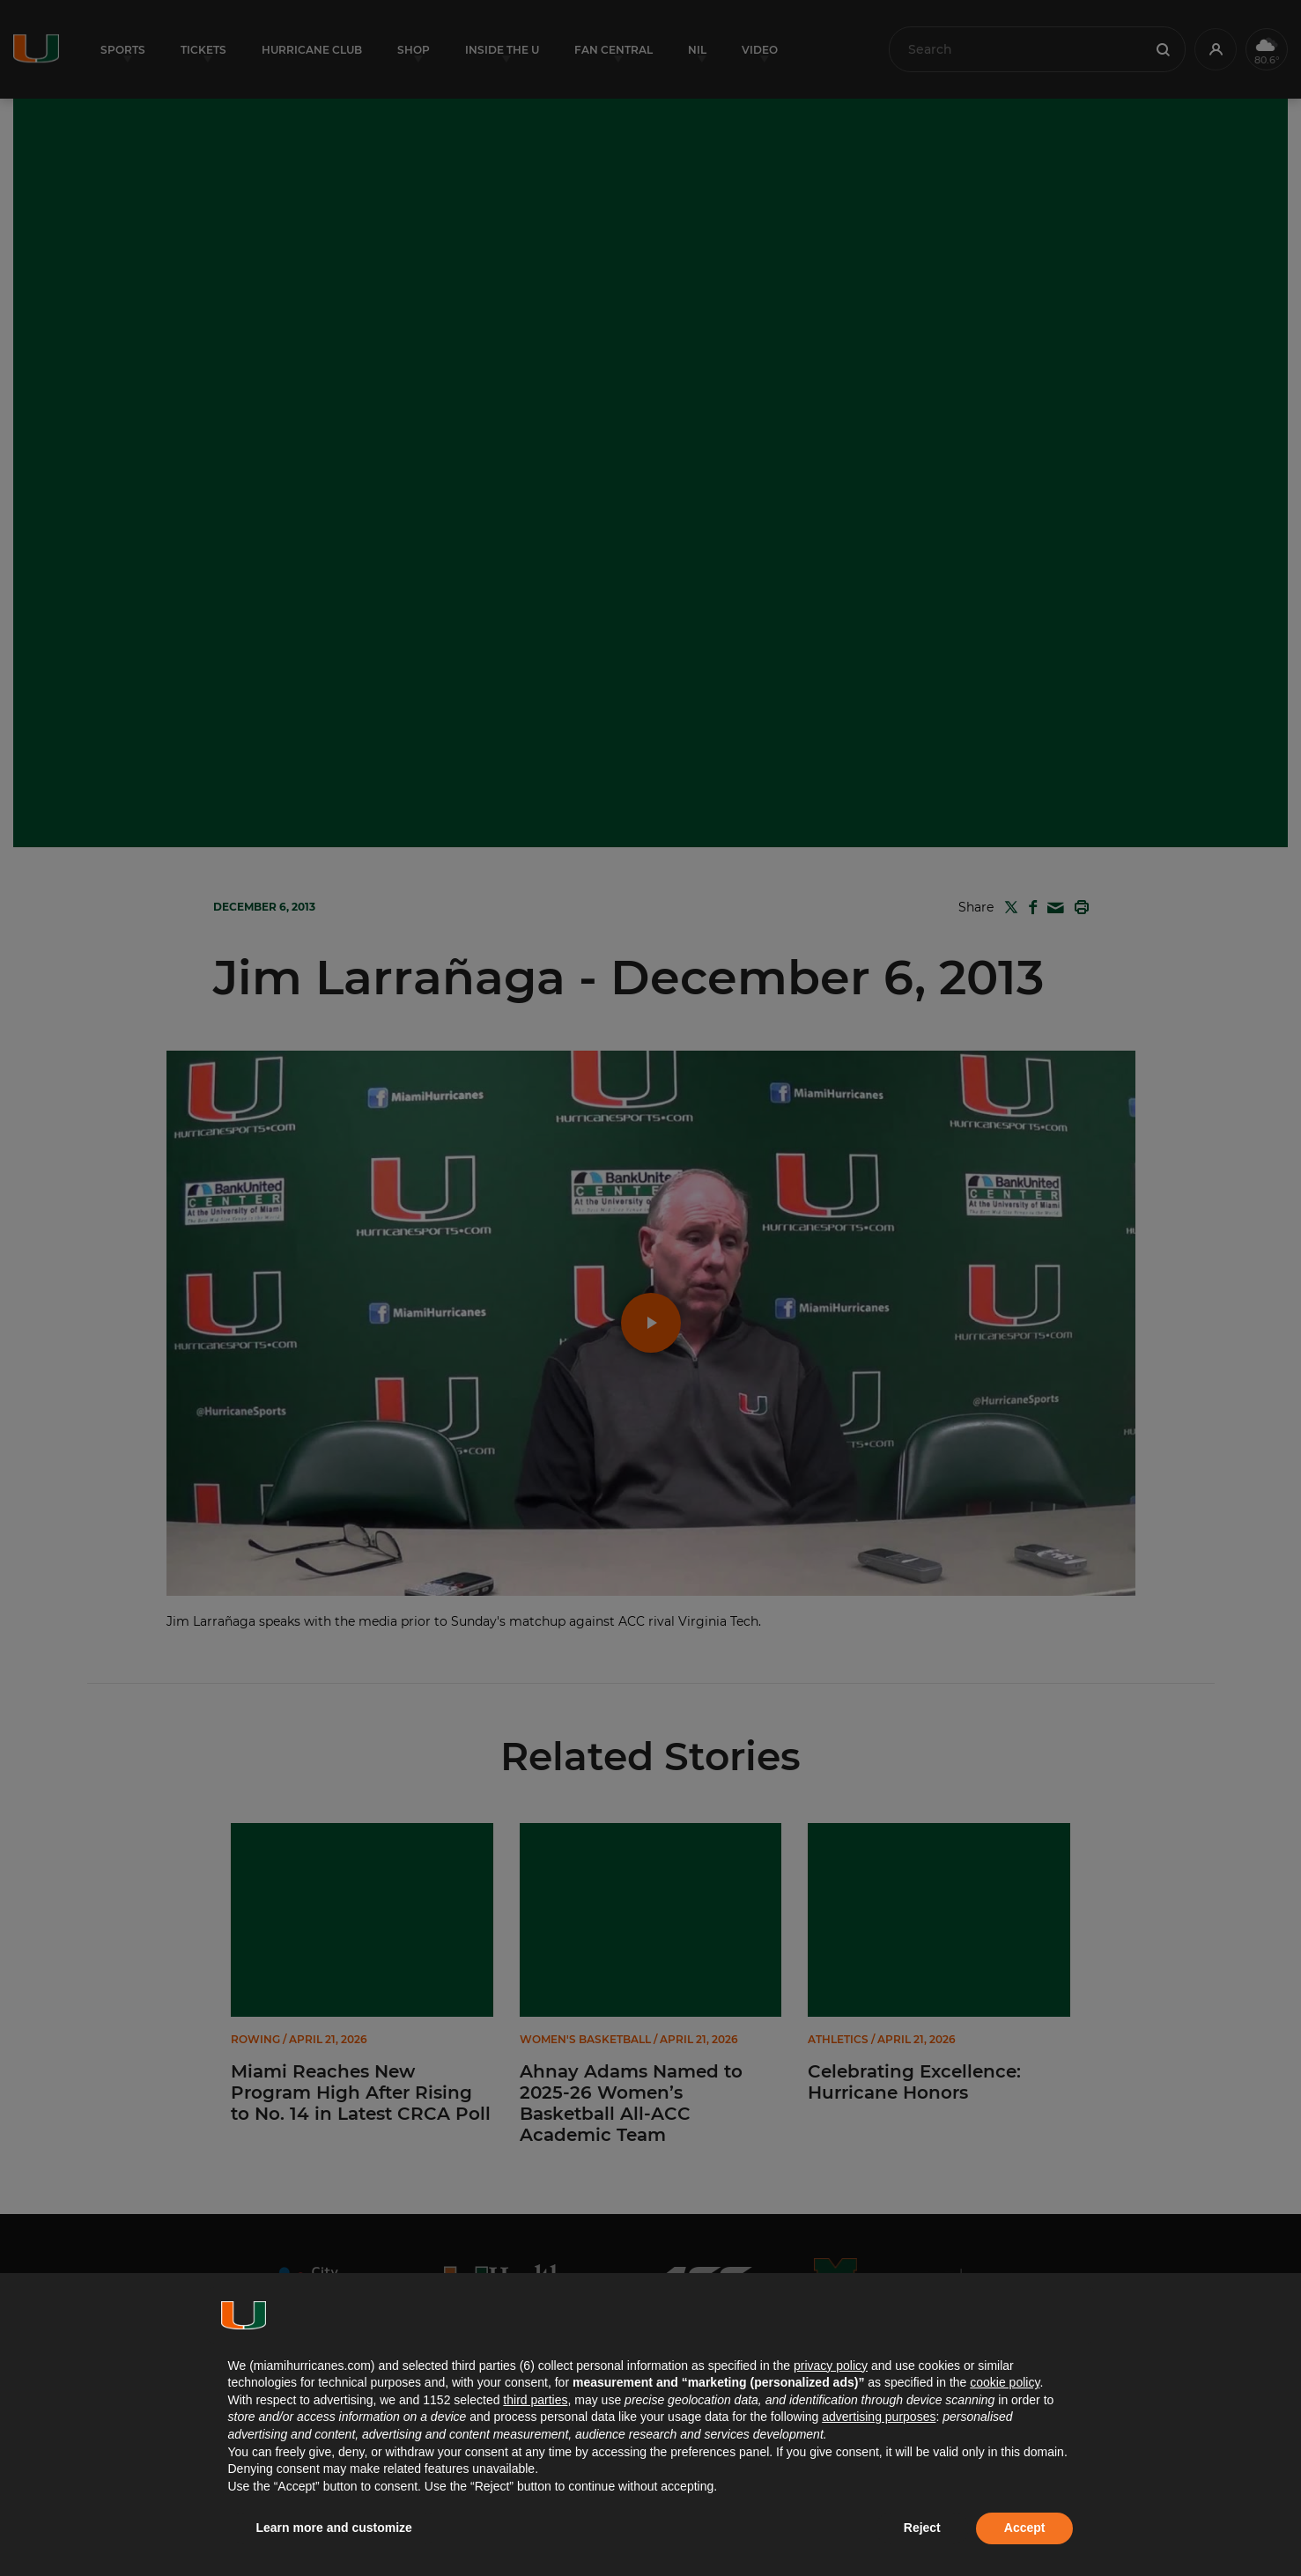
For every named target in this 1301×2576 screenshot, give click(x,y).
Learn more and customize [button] (334, 2528)
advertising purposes (878, 2417)
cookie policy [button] (1004, 2382)
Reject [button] (922, 2528)
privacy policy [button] (831, 2365)
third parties (535, 2400)
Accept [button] (1025, 2528)
